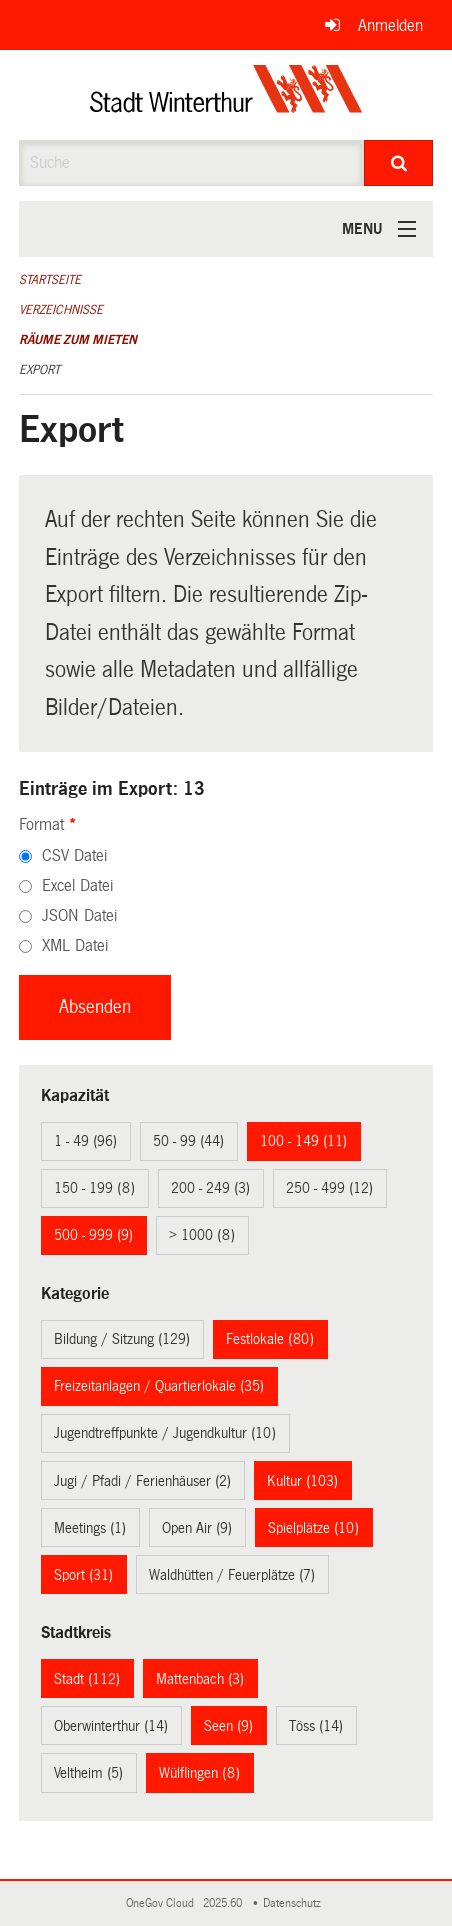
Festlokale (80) (270, 1339)
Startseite (50, 280)
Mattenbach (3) (200, 1679)
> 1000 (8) (202, 1235)
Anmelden (390, 25)
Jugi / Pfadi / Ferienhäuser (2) (142, 1481)
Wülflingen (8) (199, 1773)
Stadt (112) (87, 1679)
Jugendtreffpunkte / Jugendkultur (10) (165, 1433)
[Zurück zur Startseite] (226, 95)
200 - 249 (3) (210, 1188)
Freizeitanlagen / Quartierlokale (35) (159, 1386)
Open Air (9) (197, 1528)
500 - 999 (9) (93, 1235)
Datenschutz (295, 1903)
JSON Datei (79, 915)
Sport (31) (83, 1575)
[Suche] (398, 163)
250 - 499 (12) (329, 1188)
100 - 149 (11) (303, 1141)
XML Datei (75, 945)
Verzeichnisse (61, 310)
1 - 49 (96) (85, 1141)
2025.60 (224, 1903)
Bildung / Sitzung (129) (122, 1339)
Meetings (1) (90, 1528)
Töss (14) (316, 1726)
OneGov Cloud (163, 1903)
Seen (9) (228, 1726)
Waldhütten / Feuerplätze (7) (232, 1575)
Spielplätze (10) (313, 1528)
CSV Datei (74, 855)
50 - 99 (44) (188, 1141)
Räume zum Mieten (78, 340)
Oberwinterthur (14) (111, 1726)
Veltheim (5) (88, 1773)
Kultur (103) (302, 1481)
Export (39, 370)
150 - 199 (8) (94, 1188)
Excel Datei (77, 885)
